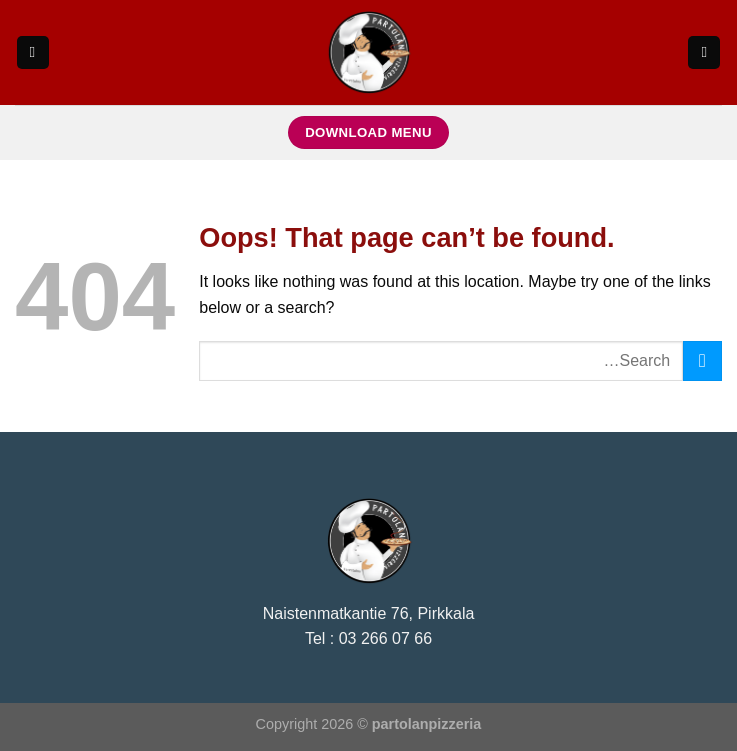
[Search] (704, 52)
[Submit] (702, 360)
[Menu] (33, 52)
